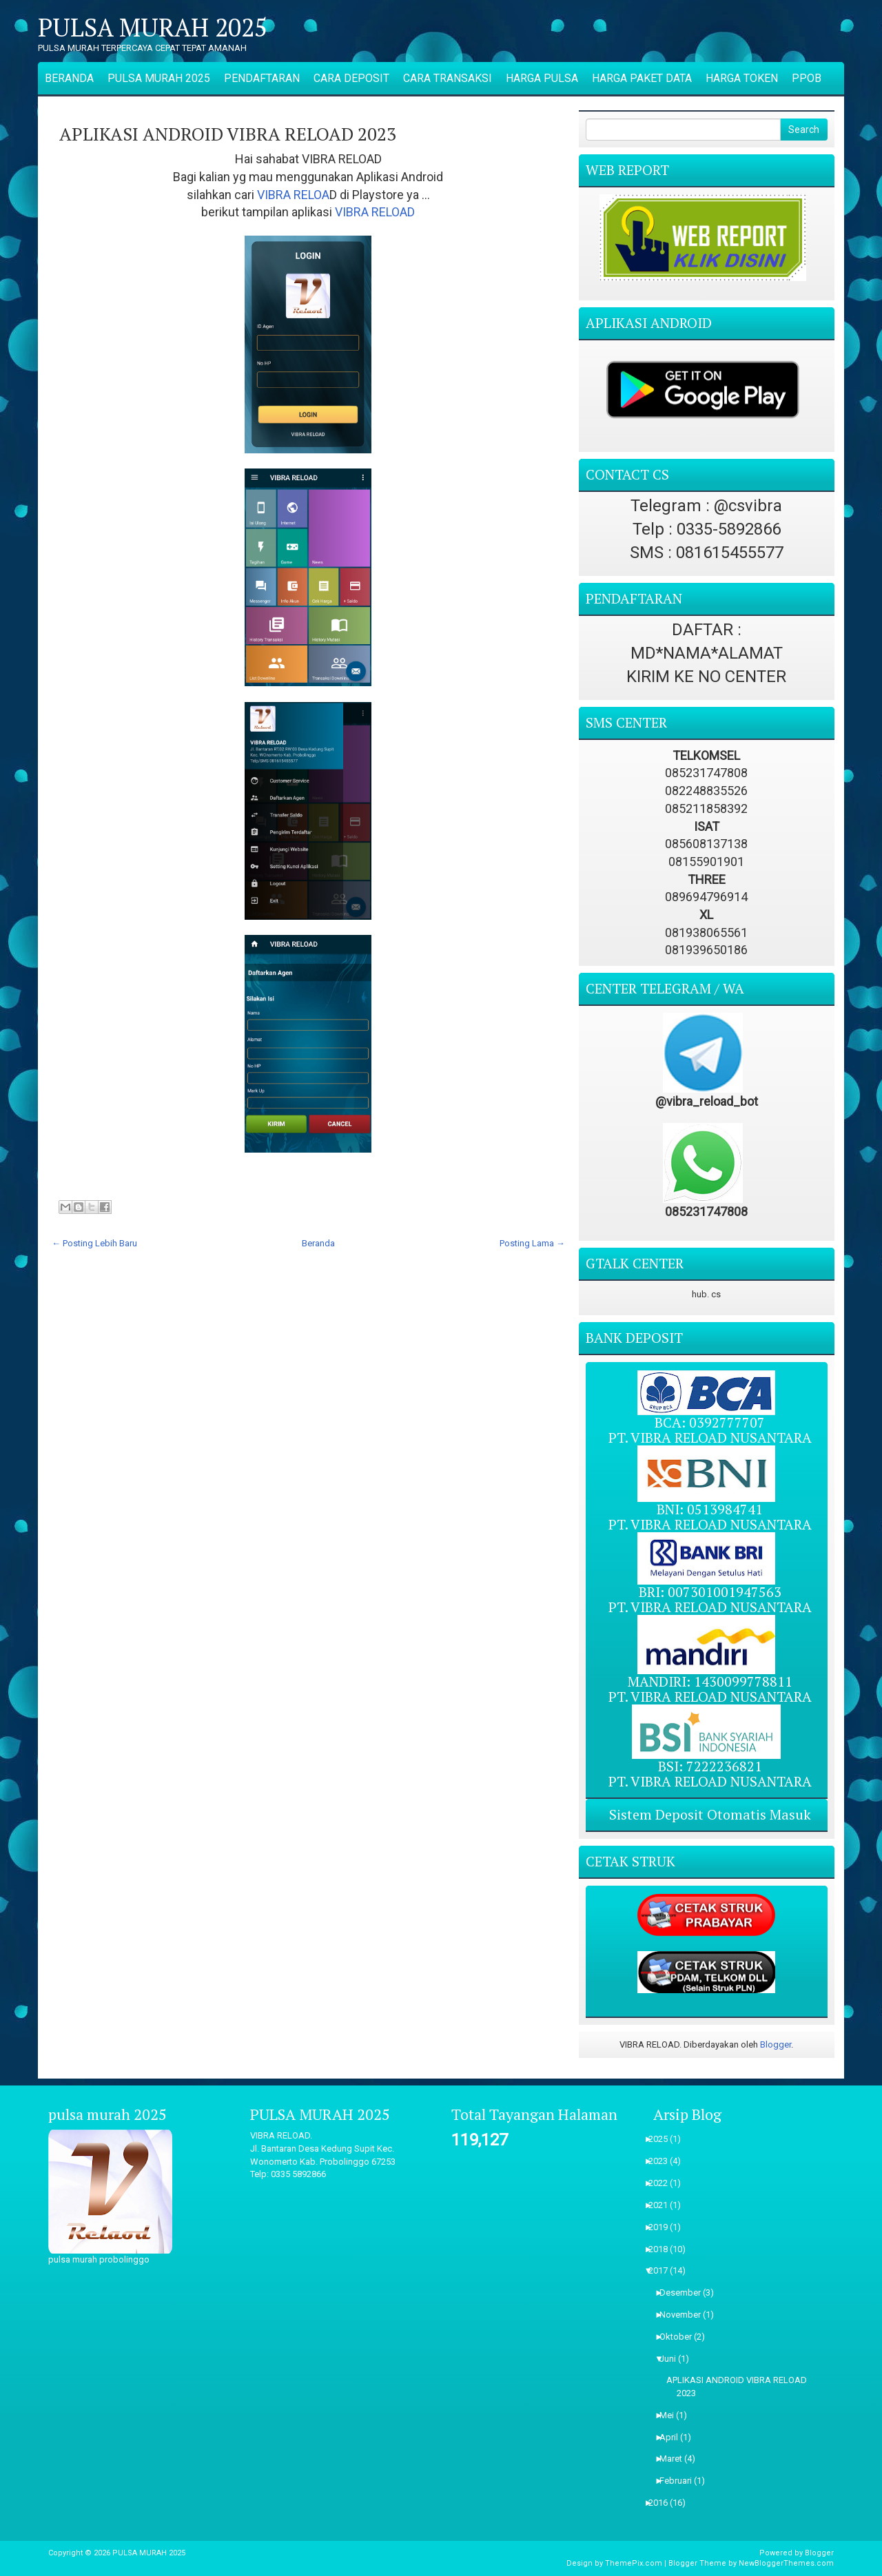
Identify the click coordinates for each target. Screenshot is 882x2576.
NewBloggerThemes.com (786, 2563)
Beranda (318, 1243)
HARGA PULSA (542, 78)
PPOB (806, 78)
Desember (684, 2292)
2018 (662, 2249)
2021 (662, 2205)
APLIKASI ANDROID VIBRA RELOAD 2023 (227, 133)
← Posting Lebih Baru (94, 1243)
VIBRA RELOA (293, 194)
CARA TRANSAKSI (447, 78)
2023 (662, 2161)
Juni (672, 2358)
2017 (662, 2270)
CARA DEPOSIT (351, 78)
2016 (662, 2502)
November (684, 2314)
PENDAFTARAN (262, 78)
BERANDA (69, 78)
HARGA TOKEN (742, 78)
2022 (662, 2183)
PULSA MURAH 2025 (152, 27)
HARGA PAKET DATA (642, 78)
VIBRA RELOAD (375, 212)
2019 (662, 2227)
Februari (680, 2480)
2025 (662, 2139)
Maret (675, 2458)
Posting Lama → (532, 1243)
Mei (671, 2415)
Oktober (680, 2336)
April (673, 2437)
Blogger (775, 2044)
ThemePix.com (633, 2563)
